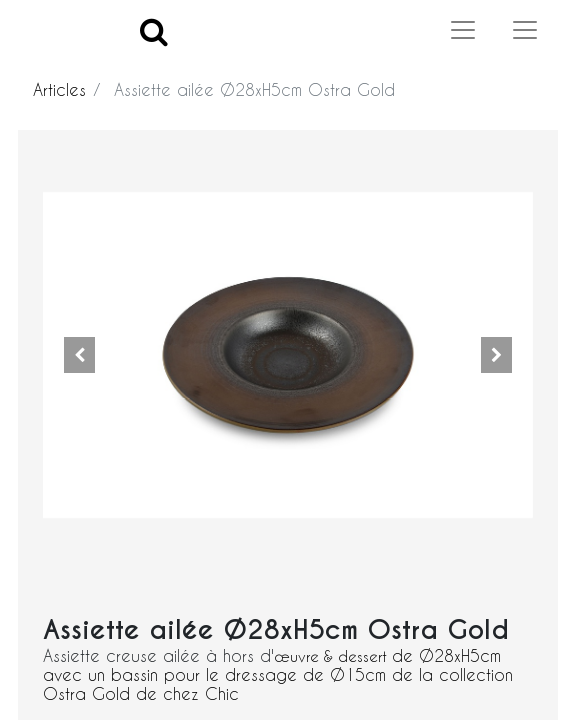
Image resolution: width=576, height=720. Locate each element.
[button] (80, 355)
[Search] (154, 30)
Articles (59, 89)
